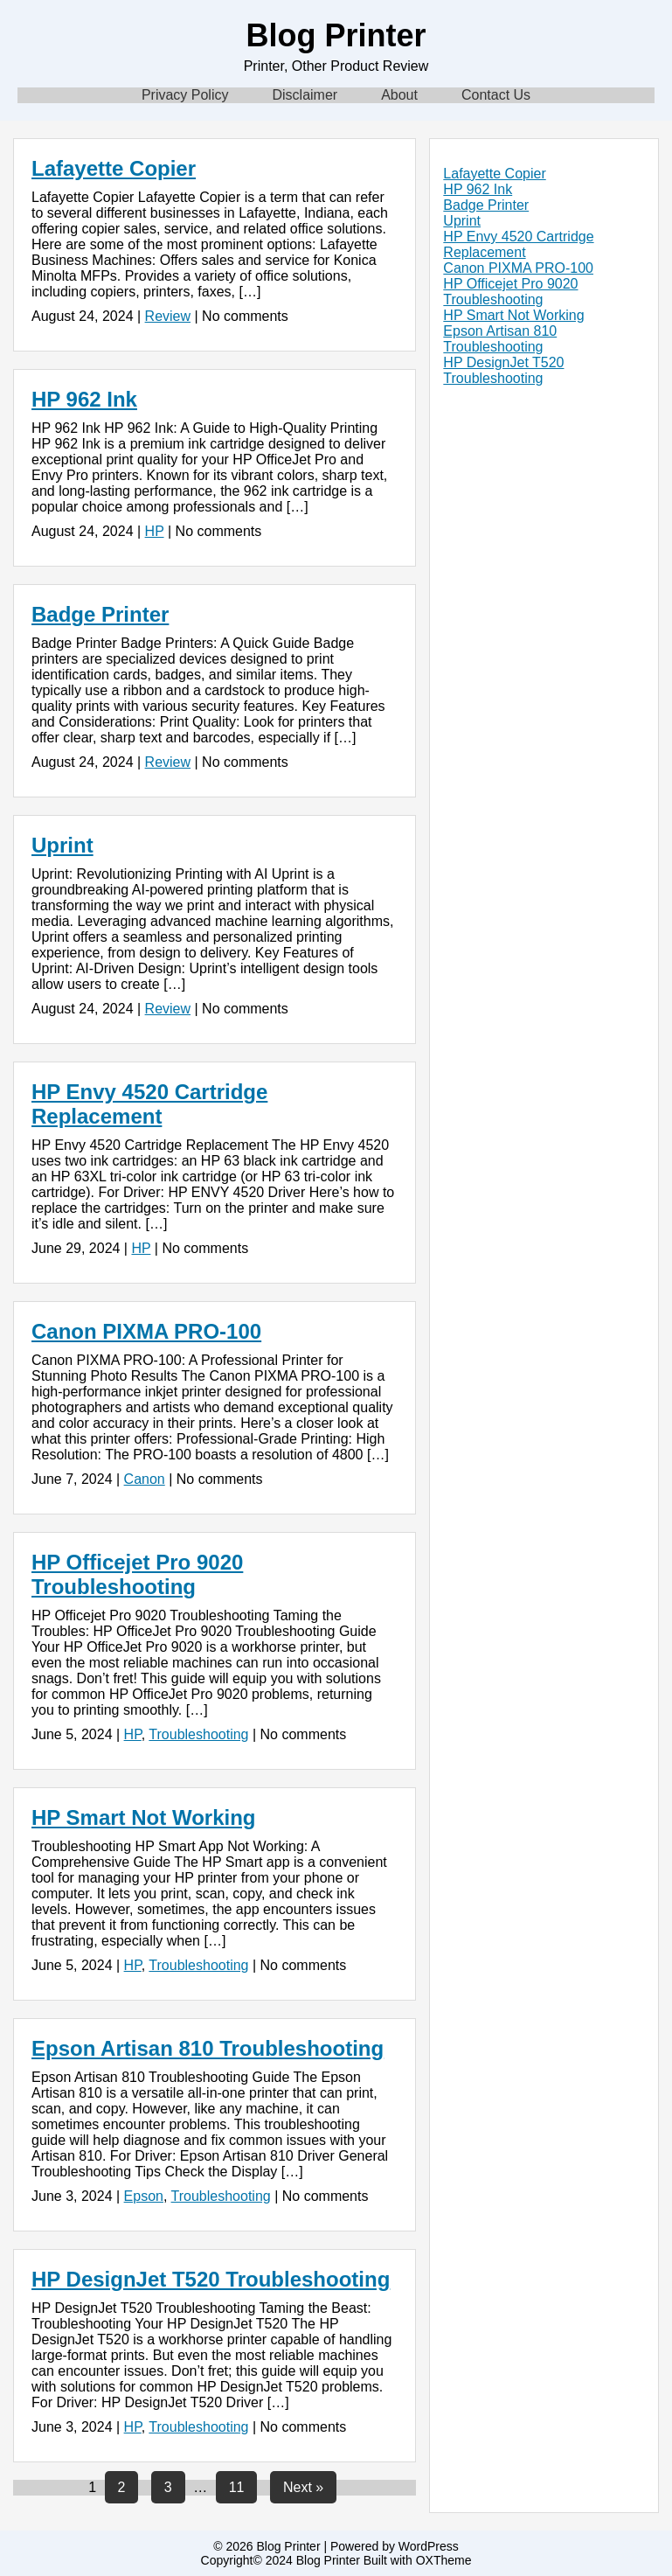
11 (237, 2487)
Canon (144, 1479)
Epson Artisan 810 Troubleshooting (207, 2048)
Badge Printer (100, 614)
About (399, 94)
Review (168, 316)
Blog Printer (336, 35)
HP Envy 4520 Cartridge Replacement (149, 1104)
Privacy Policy (185, 94)
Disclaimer (304, 94)
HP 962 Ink (84, 399)
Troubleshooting (198, 1734)
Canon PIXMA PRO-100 (146, 1331)
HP (154, 531)
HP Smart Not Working (143, 1817)
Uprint (62, 845)
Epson (143, 2196)
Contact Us (495, 94)
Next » (303, 2487)
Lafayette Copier (113, 168)
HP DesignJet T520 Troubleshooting (210, 2279)
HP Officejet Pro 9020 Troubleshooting (137, 1574)
